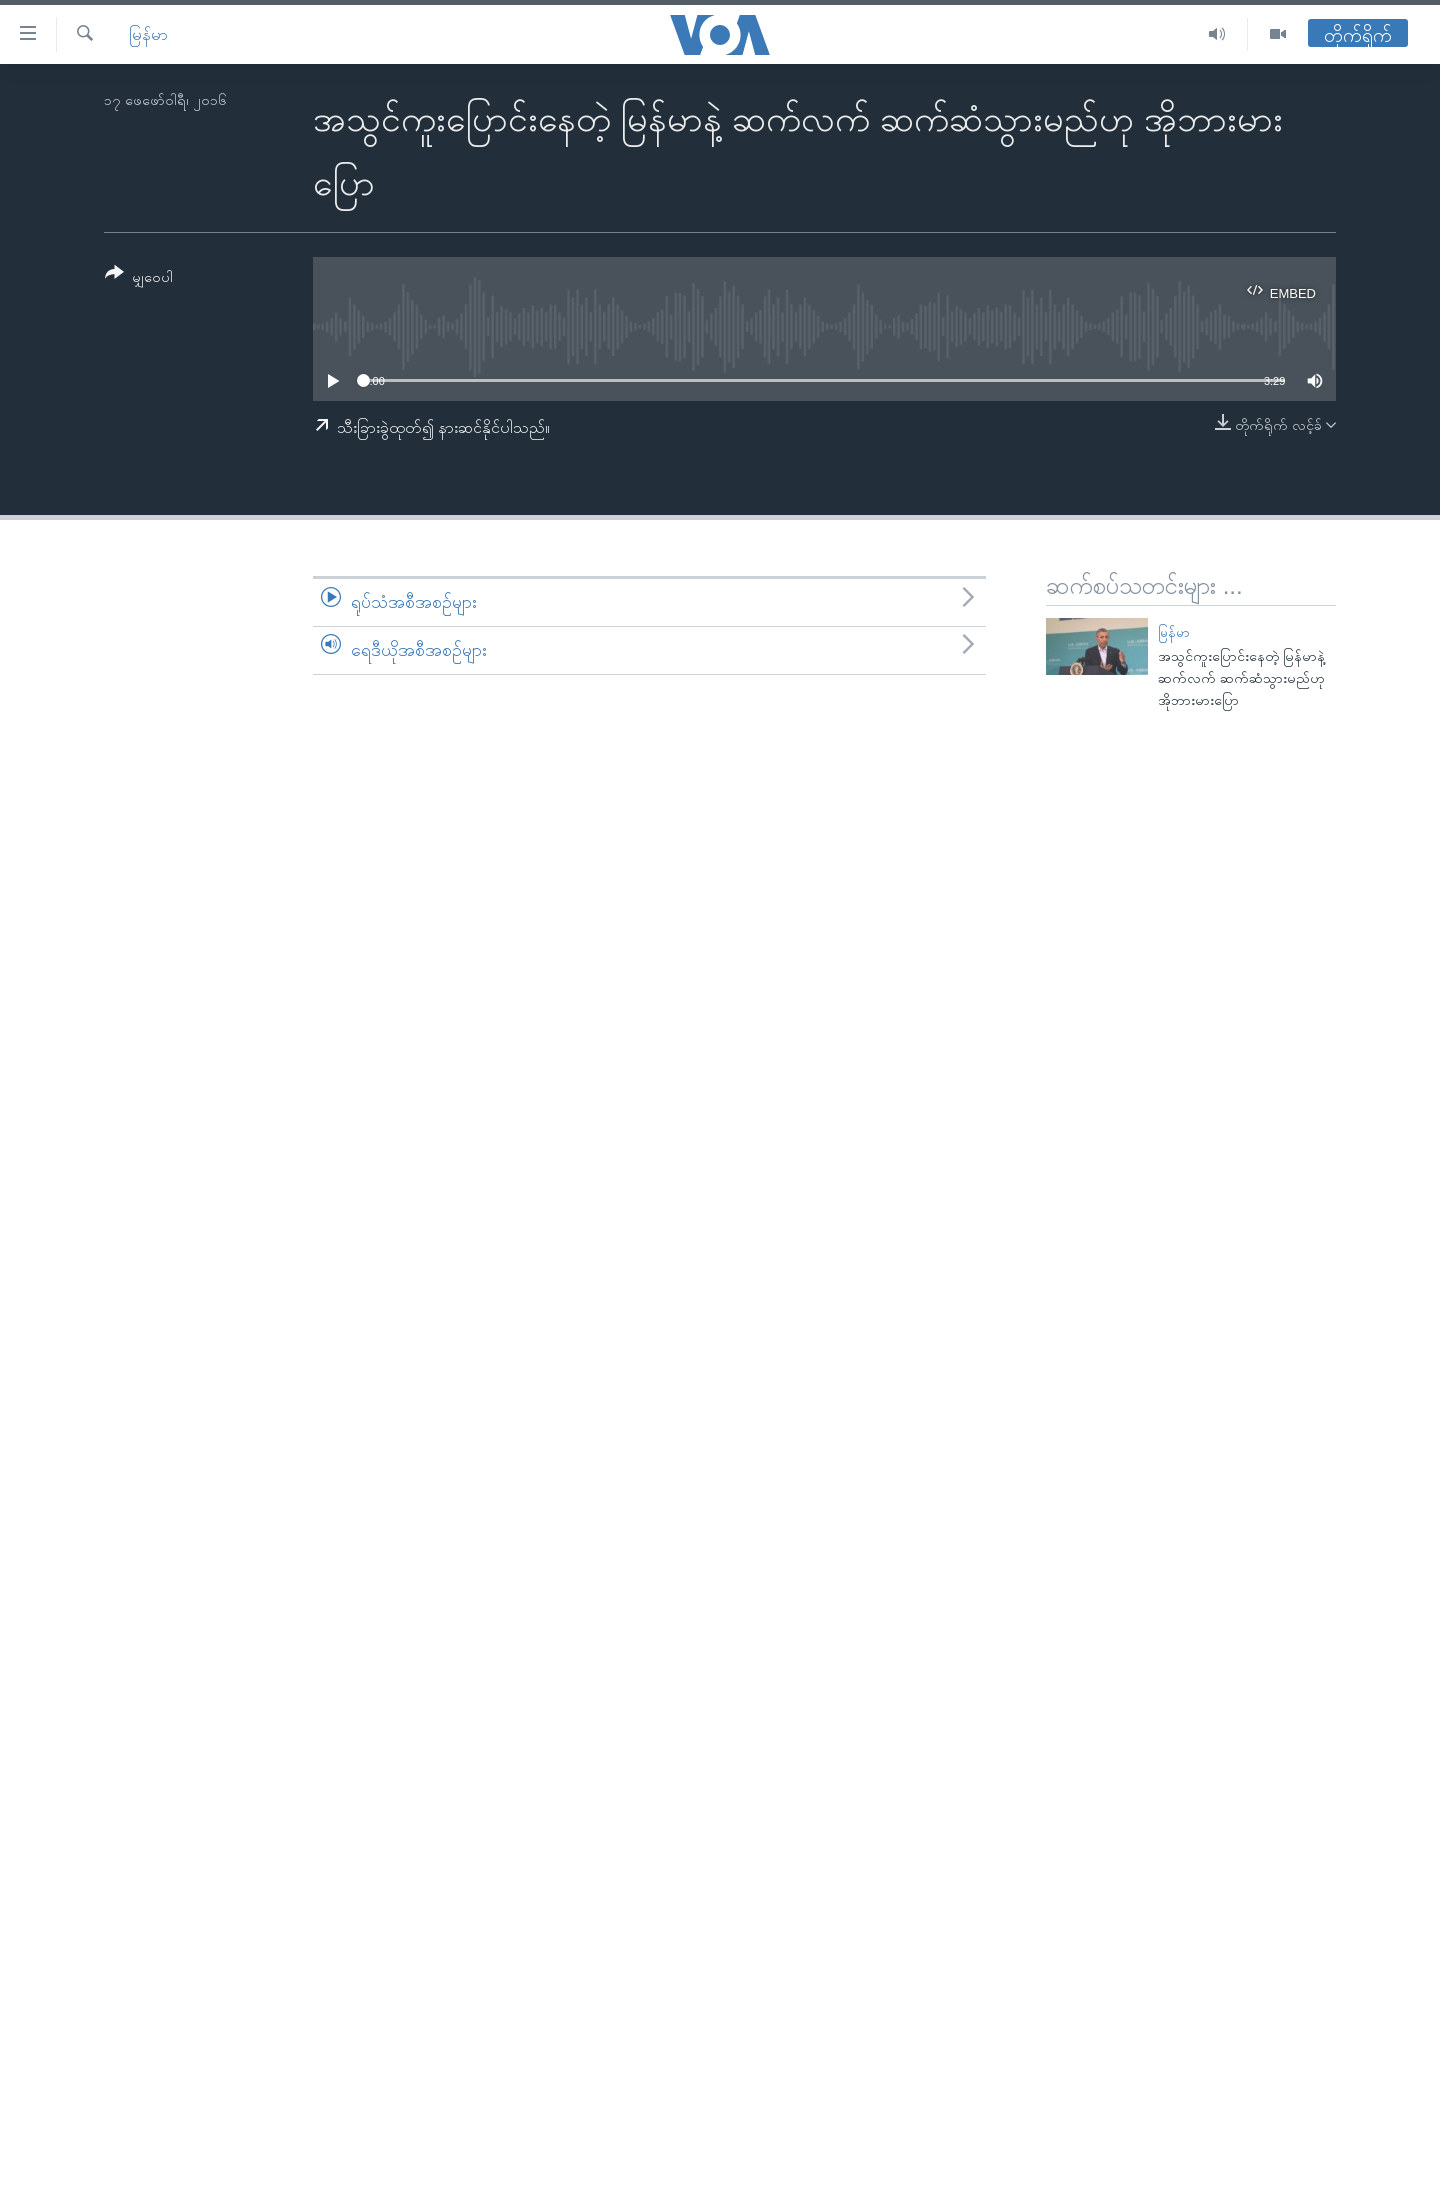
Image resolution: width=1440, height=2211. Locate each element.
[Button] (139, 278)
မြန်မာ (148, 34)
